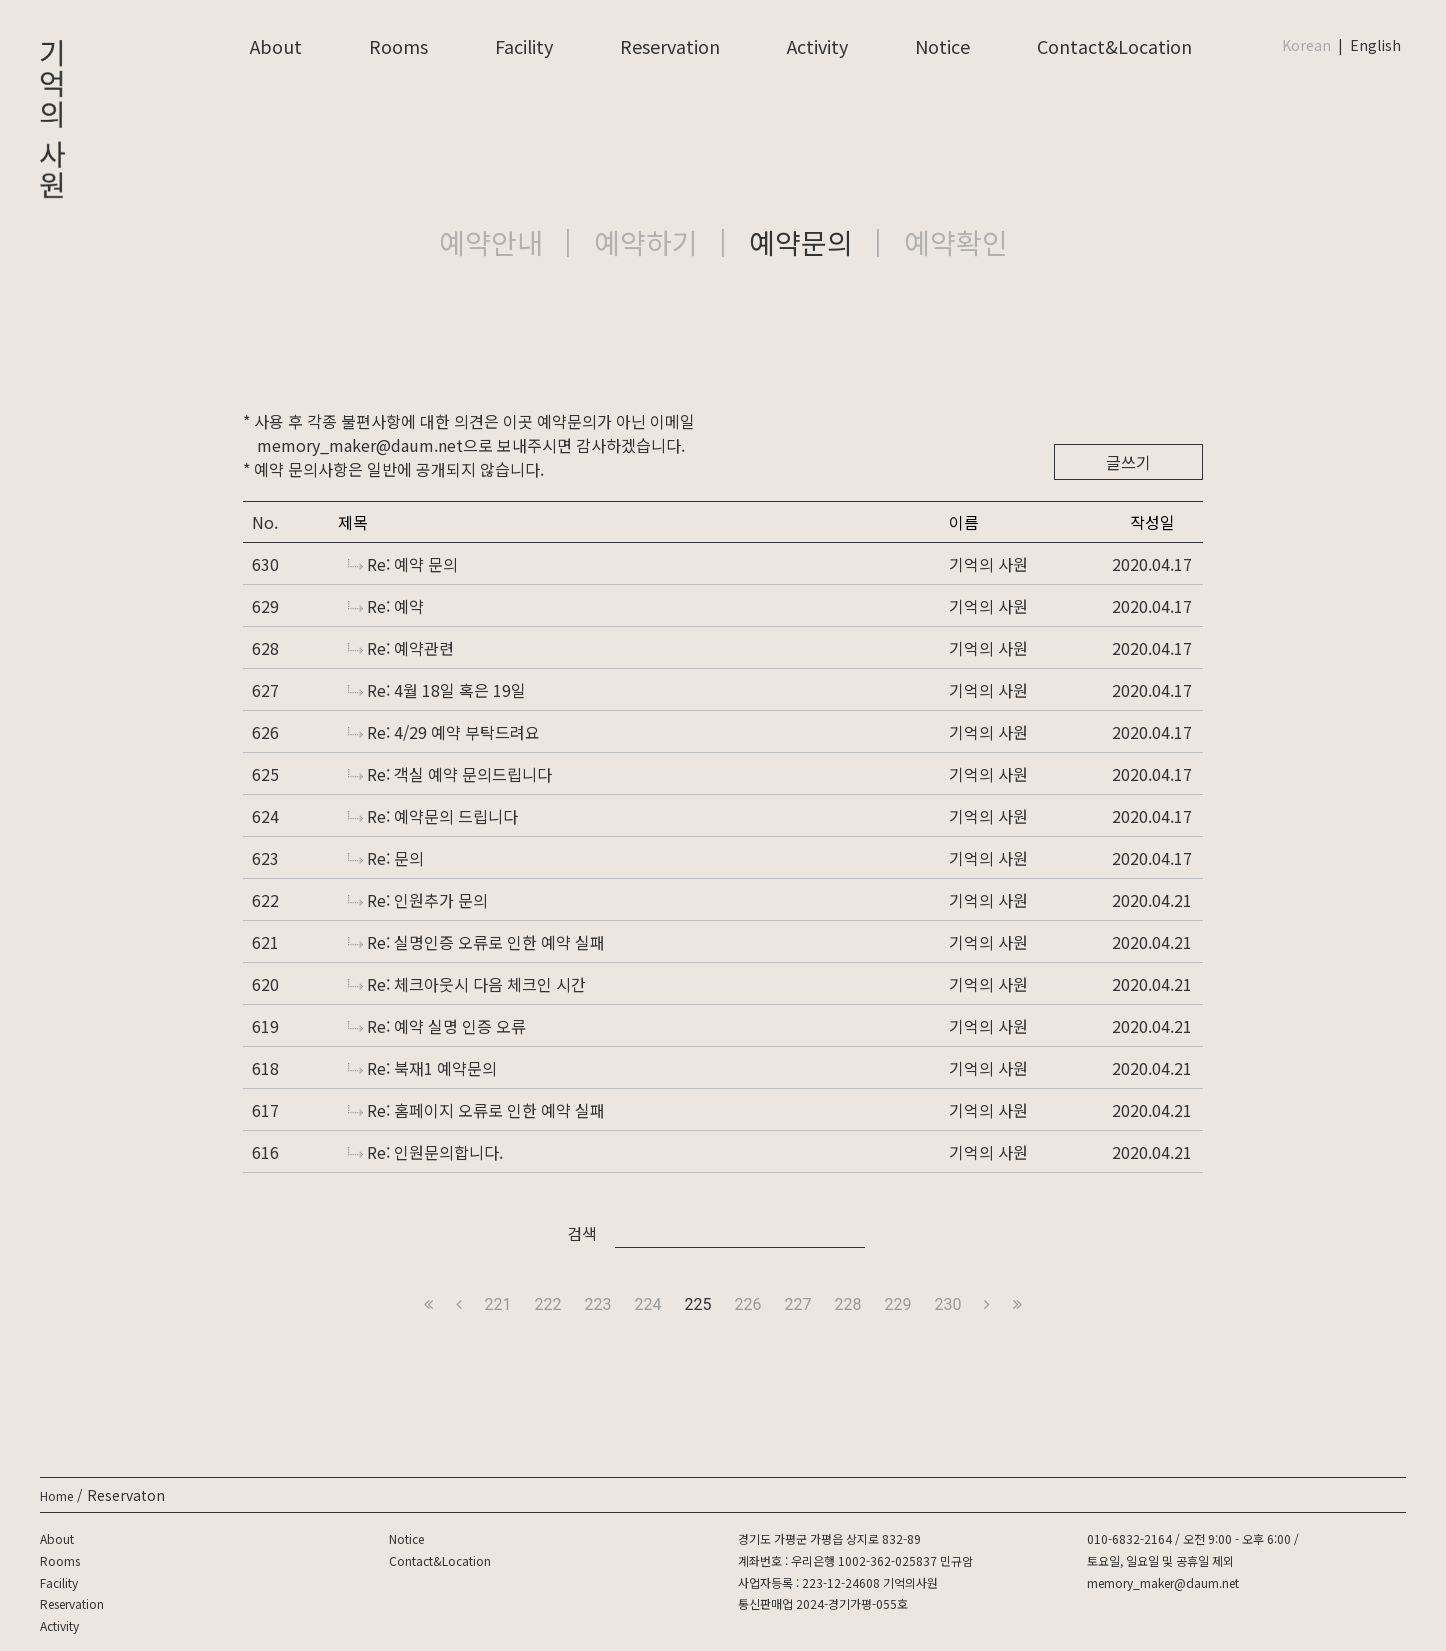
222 (548, 1304)
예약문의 (801, 242)
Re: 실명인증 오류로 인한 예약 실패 (476, 942)
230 (947, 1304)
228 (847, 1304)
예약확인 (956, 242)
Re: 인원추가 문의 (418, 900)
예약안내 (491, 242)
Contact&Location (1114, 46)
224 (648, 1304)
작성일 (1152, 522)
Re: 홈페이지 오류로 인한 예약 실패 (476, 1110)
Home (56, 1495)
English (1375, 45)
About (276, 46)
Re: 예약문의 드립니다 (433, 816)
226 (748, 1304)
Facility (524, 46)
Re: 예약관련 (401, 648)
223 (598, 1304)
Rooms (398, 46)
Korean (1306, 45)
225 (698, 1304)
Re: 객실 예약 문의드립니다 (450, 774)
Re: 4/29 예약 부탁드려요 (444, 732)
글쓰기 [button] (1128, 462)
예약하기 (646, 242)
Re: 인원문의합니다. (425, 1152)
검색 (582, 1233)
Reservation (670, 46)
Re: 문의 (386, 858)
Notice (942, 46)
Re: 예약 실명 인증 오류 (437, 1026)
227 (797, 1304)
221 (498, 1304)
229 (897, 1304)
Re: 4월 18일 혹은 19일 (437, 690)
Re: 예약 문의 (403, 564)
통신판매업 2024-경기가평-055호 (823, 1603)
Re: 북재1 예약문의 (422, 1068)
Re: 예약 (386, 606)
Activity (817, 46)
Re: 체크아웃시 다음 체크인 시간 (467, 984)
